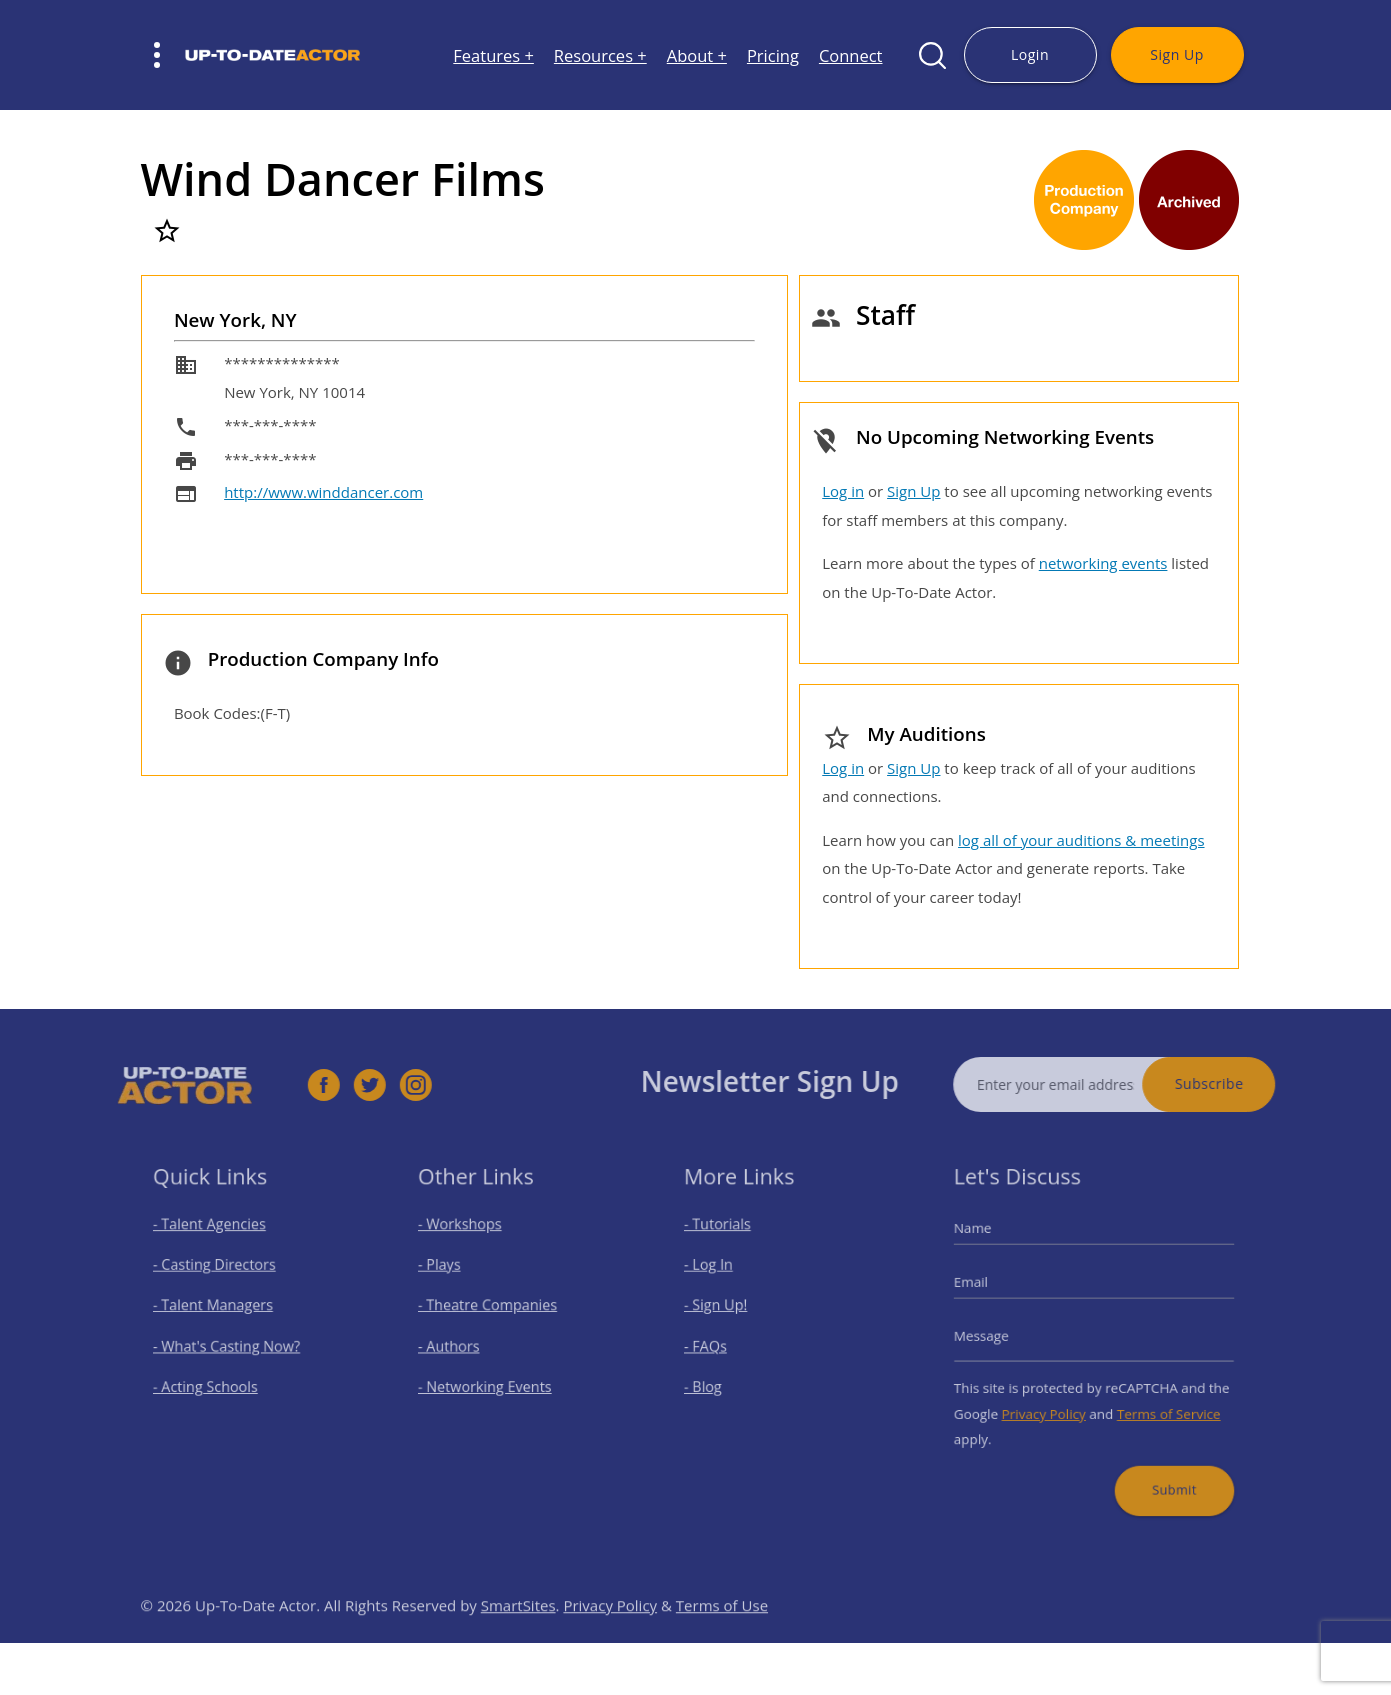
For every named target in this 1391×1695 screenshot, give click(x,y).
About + (697, 55)
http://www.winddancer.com (323, 492)
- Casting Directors (220, 1274)
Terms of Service (1159, 1404)
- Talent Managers (219, 1310)
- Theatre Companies (493, 1310)
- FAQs (717, 1345)
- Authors (459, 1345)
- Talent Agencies (216, 1239)
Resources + (600, 55)
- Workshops (469, 1239)
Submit (1164, 1470)
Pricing (773, 55)
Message (997, 1337)
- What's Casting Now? (230, 1345)
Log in (843, 491)
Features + (493, 55)
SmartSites (518, 1636)
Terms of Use (722, 1636)
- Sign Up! (726, 1310)
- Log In (720, 1274)
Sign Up (1176, 54)
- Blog (715, 1380)
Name (989, 1243)
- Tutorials (728, 1239)
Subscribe (1239, 1083)
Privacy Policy (1050, 1404)
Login (1030, 54)
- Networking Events (491, 1380)
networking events (1103, 563)
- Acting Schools (212, 1380)
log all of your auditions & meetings (1081, 840)
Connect (851, 55)
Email (988, 1290)
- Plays (451, 1274)
